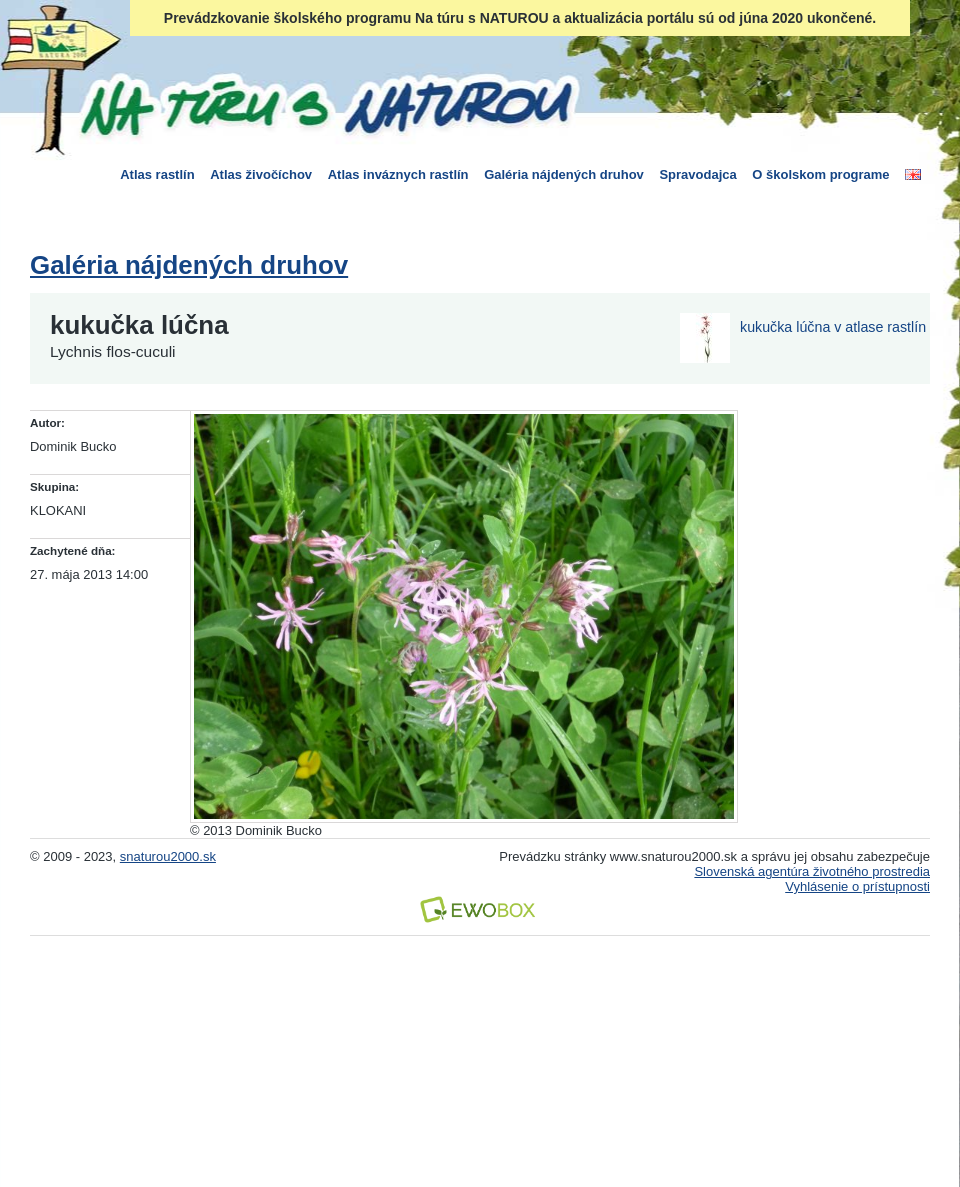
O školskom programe (820, 174)
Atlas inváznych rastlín (398, 174)
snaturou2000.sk (168, 856)
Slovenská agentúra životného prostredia (812, 871)
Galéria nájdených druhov (564, 174)
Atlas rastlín (157, 174)
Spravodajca (697, 174)
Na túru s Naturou (325, 104)
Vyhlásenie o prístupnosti (857, 886)
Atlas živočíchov (261, 174)
